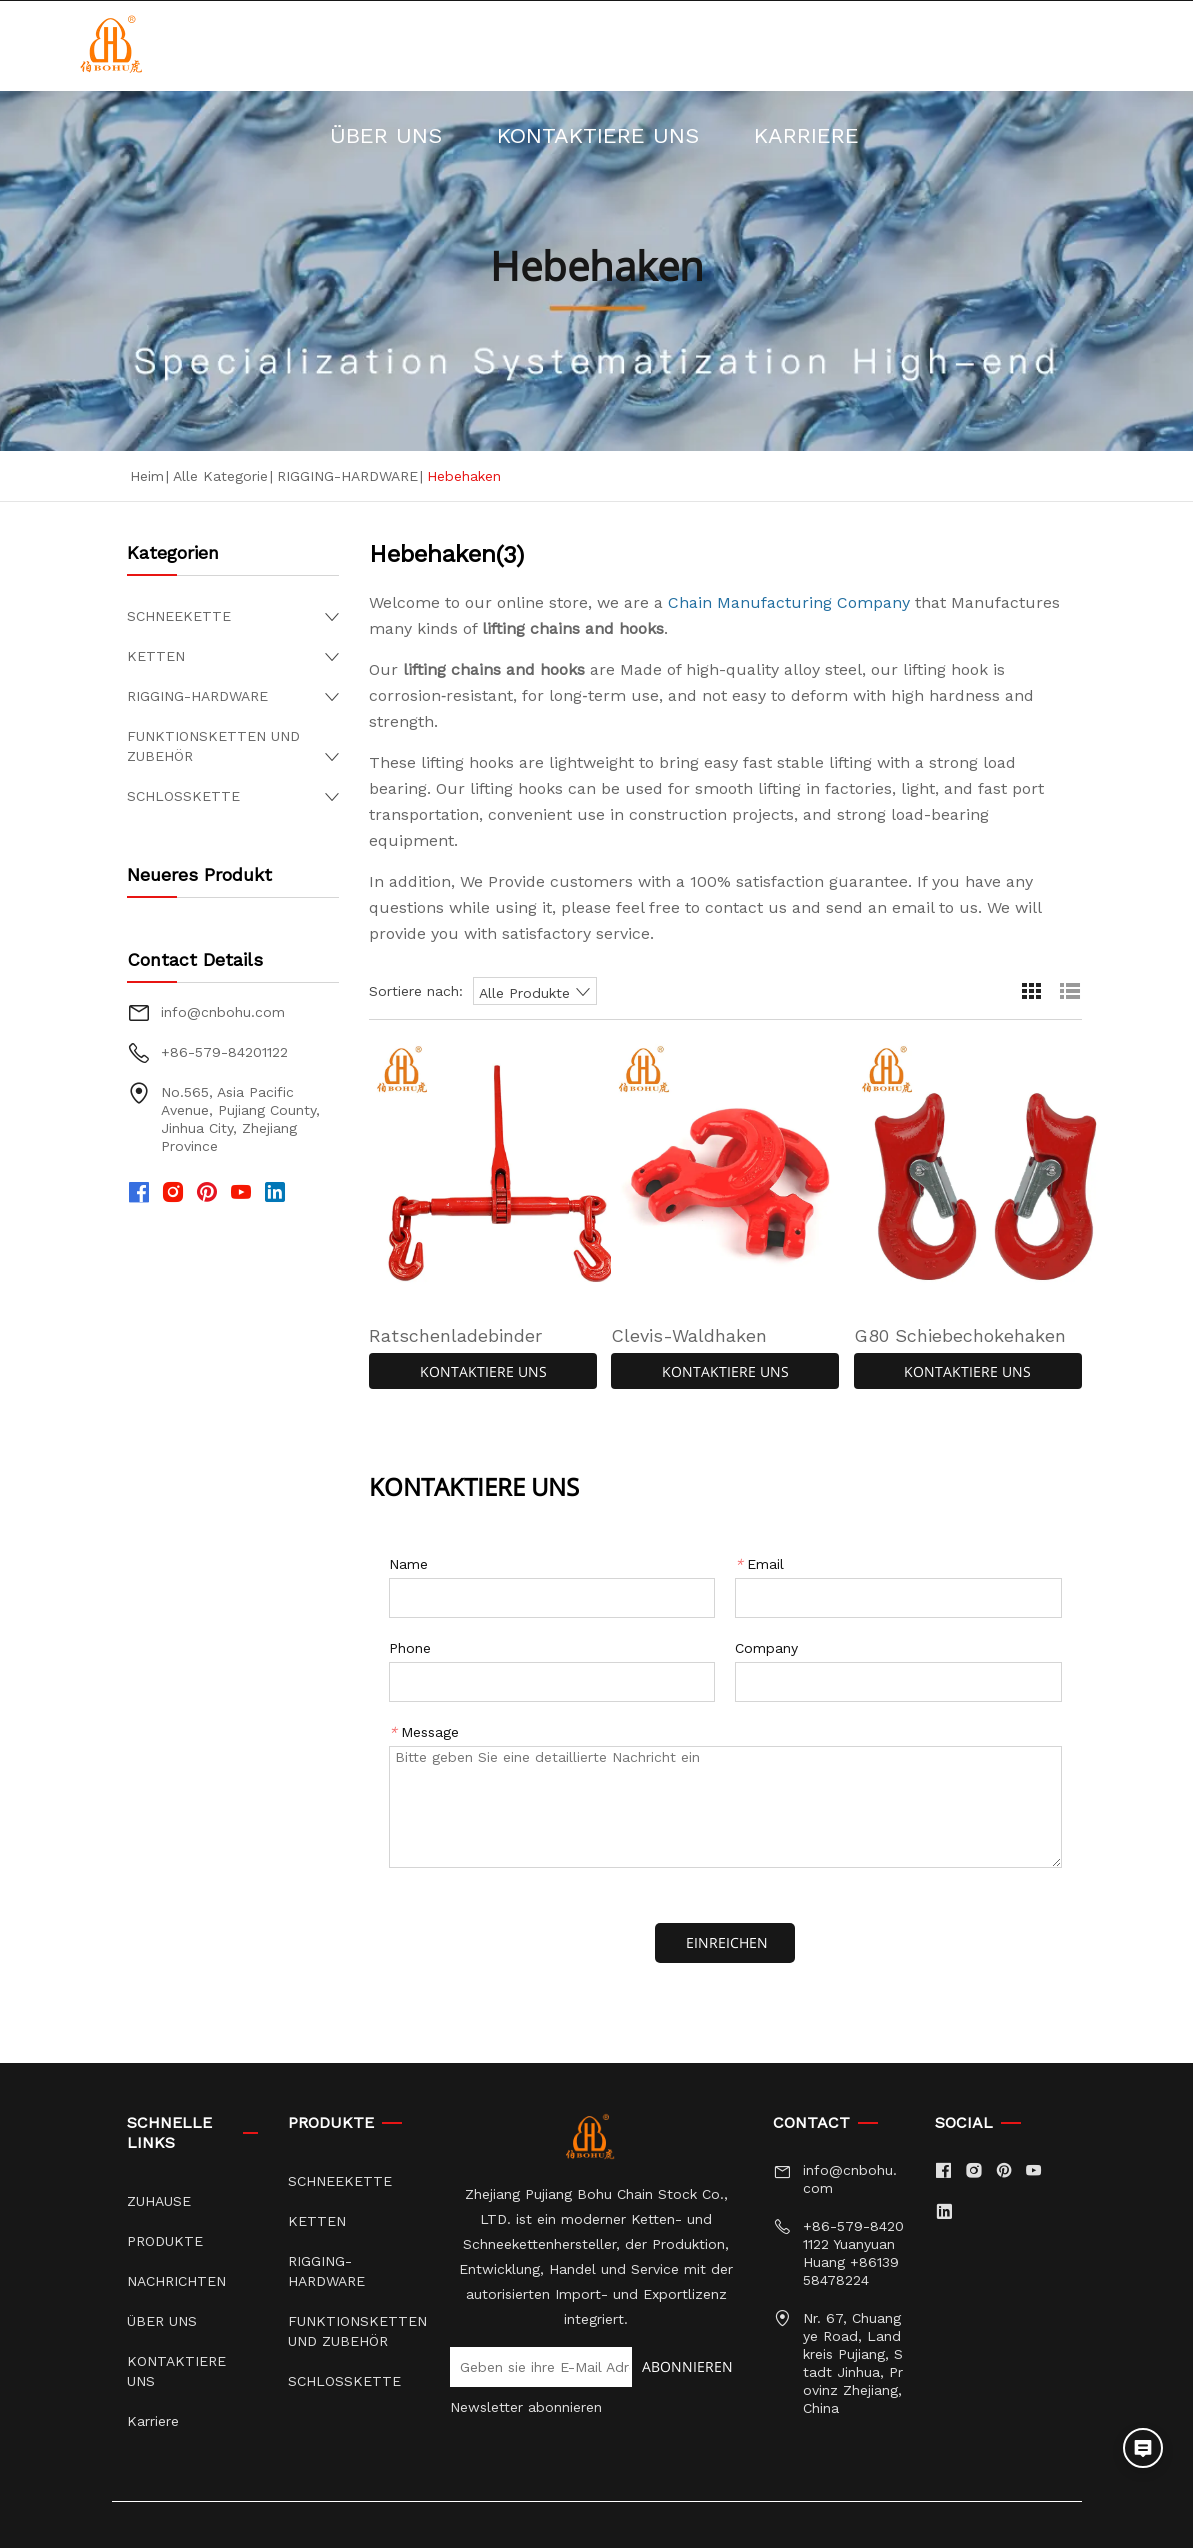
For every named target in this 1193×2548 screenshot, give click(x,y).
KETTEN (156, 656)
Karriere (725, 135)
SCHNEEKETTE (179, 616)
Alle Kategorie (220, 476)
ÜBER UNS (868, 45)
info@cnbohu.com (223, 1012)
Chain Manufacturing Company (789, 602)
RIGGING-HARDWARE (347, 476)
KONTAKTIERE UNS (517, 135)
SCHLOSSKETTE (183, 796)
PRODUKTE (486, 45)
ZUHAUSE (321, 45)
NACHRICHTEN (678, 45)
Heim (147, 476)
